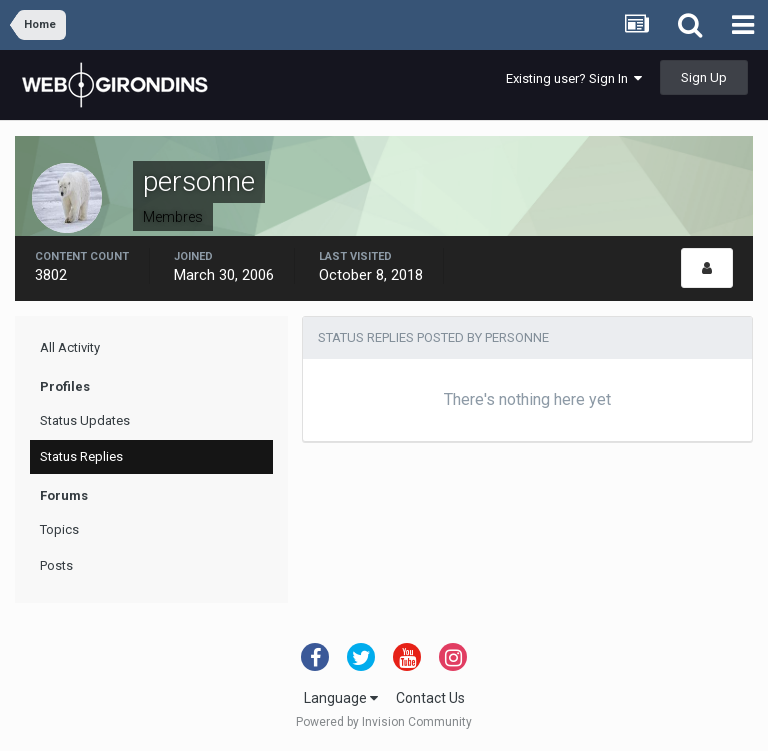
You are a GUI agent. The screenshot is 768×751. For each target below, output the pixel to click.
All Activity (70, 347)
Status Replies (81, 456)
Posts (56, 565)
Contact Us (430, 698)
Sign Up (704, 77)
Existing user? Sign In (574, 78)
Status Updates (85, 420)
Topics (59, 529)
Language (341, 698)
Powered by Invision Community (384, 722)
